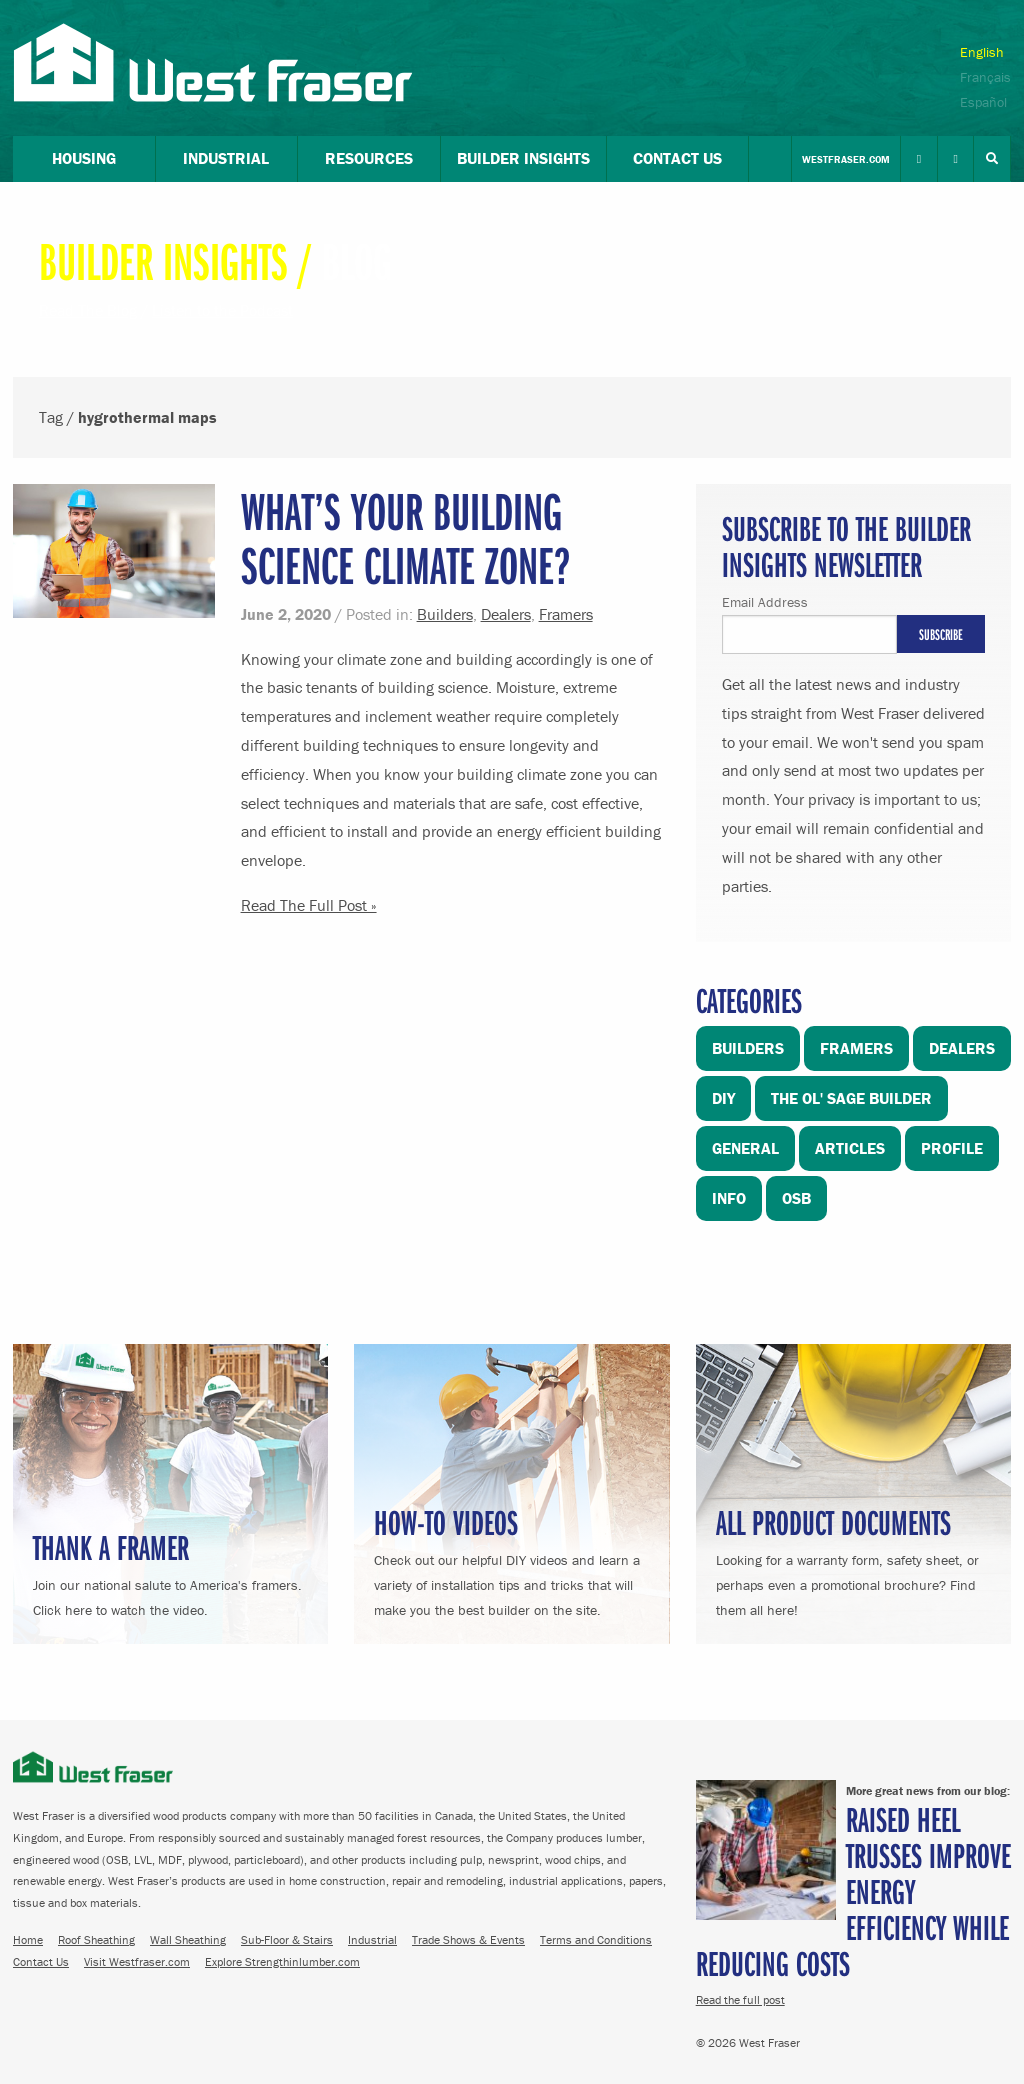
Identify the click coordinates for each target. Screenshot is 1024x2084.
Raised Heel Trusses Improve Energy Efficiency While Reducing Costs (853, 1890)
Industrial (372, 1939)
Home (28, 1939)
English (982, 52)
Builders (445, 614)
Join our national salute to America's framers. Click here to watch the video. (170, 1571)
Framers (566, 614)
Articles (850, 1148)
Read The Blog (88, 310)
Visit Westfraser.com (137, 1961)
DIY (723, 1098)
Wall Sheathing (188, 1939)
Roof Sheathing (96, 1939)
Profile (952, 1148)
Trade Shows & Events (468, 1939)
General (745, 1148)
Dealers (506, 614)
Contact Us (41, 1961)
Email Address (765, 602)
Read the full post (740, 1999)
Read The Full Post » (309, 905)
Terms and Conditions (596, 1939)
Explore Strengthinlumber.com (282, 1961)
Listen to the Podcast (222, 310)
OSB (796, 1198)
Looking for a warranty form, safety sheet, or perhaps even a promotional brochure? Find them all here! (853, 1559)
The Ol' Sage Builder (851, 1098)
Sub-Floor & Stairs (287, 1939)
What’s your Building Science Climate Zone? (406, 537)
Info (729, 1198)
